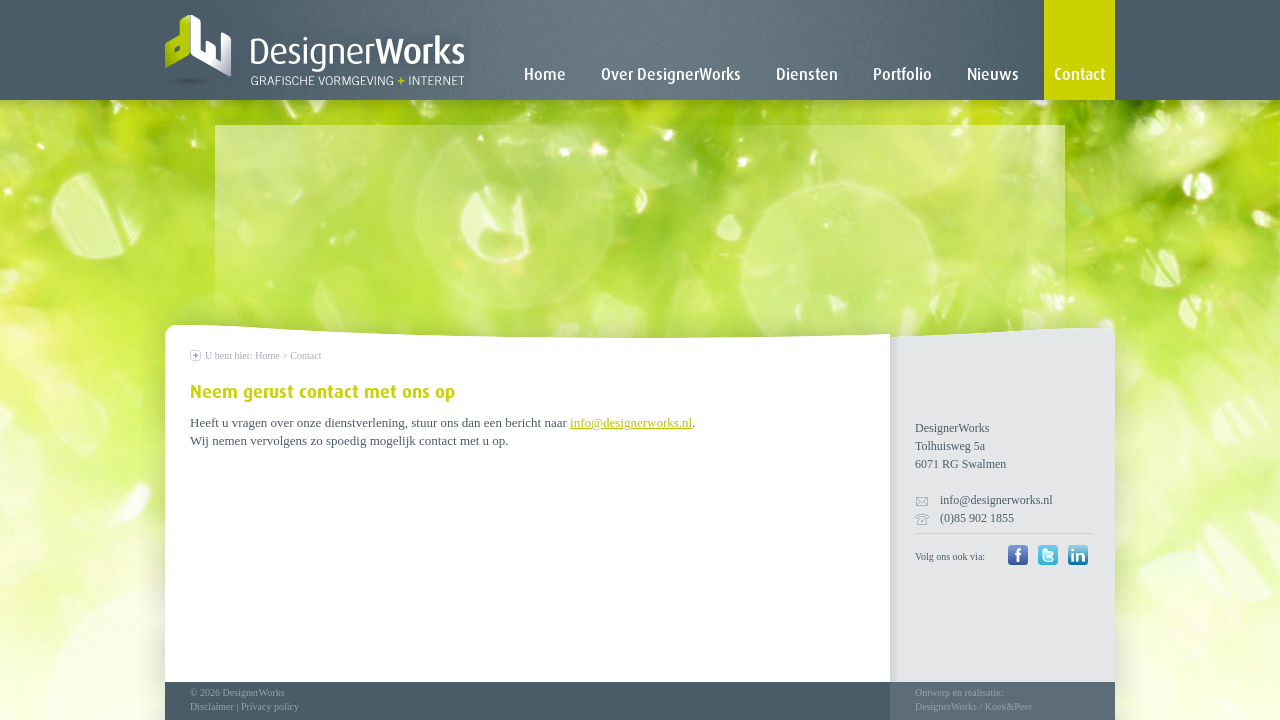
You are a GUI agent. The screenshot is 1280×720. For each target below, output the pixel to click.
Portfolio (902, 74)
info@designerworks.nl (631, 422)
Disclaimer (212, 706)
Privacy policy (270, 706)
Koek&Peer (1008, 706)
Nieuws (993, 74)
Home (545, 74)
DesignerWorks (946, 706)
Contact (1079, 74)
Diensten (807, 74)
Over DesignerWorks (671, 74)
